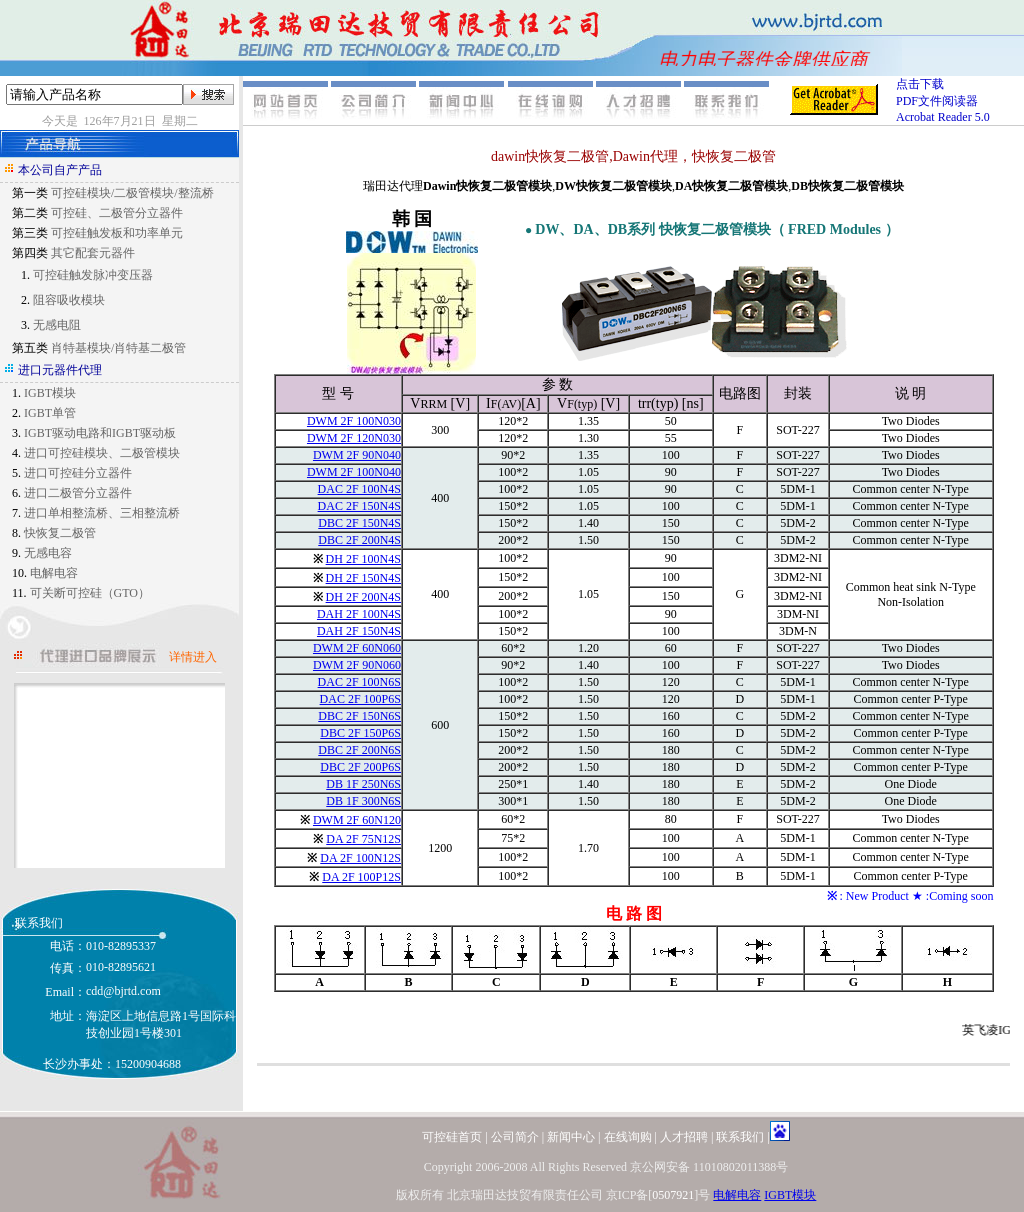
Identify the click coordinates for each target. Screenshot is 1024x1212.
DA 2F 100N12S (360, 858)
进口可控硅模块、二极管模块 (102, 453)
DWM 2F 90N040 (357, 455)
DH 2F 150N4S (363, 578)
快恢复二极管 (60, 533)
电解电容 (54, 573)
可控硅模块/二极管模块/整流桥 (132, 193)
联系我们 (740, 1137)
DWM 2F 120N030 (354, 438)
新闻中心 (571, 1137)
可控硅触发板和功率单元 (117, 233)
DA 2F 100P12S (361, 877)
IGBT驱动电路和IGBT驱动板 (100, 433)
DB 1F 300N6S (363, 801)
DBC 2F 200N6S (359, 750)
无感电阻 (57, 325)
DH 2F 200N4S (363, 597)
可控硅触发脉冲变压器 (93, 275)
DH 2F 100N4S (363, 559)
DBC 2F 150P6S (360, 733)
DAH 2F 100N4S (359, 614)
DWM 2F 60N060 (357, 648)
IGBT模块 (50, 393)
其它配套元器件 (93, 253)
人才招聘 (684, 1137)
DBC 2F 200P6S (360, 767)
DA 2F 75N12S (363, 839)
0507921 (673, 1195)
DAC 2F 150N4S (359, 506)
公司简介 (515, 1137)
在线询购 (628, 1137)
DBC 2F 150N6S (359, 716)
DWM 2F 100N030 (354, 421)
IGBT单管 (50, 413)
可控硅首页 (452, 1137)
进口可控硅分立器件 (78, 473)
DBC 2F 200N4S (359, 540)
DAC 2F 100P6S (360, 699)
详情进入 (193, 657)
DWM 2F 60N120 (357, 820)
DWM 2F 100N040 (354, 472)
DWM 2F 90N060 (357, 665)
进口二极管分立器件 (78, 493)
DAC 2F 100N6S (359, 682)
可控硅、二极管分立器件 (117, 213)
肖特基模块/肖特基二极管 (118, 348)
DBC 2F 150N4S (359, 523)
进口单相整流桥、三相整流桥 (102, 513)
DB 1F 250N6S (363, 784)
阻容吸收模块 (69, 300)
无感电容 (48, 553)
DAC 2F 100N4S (359, 489)
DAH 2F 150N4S (359, 631)
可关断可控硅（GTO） (90, 593)
